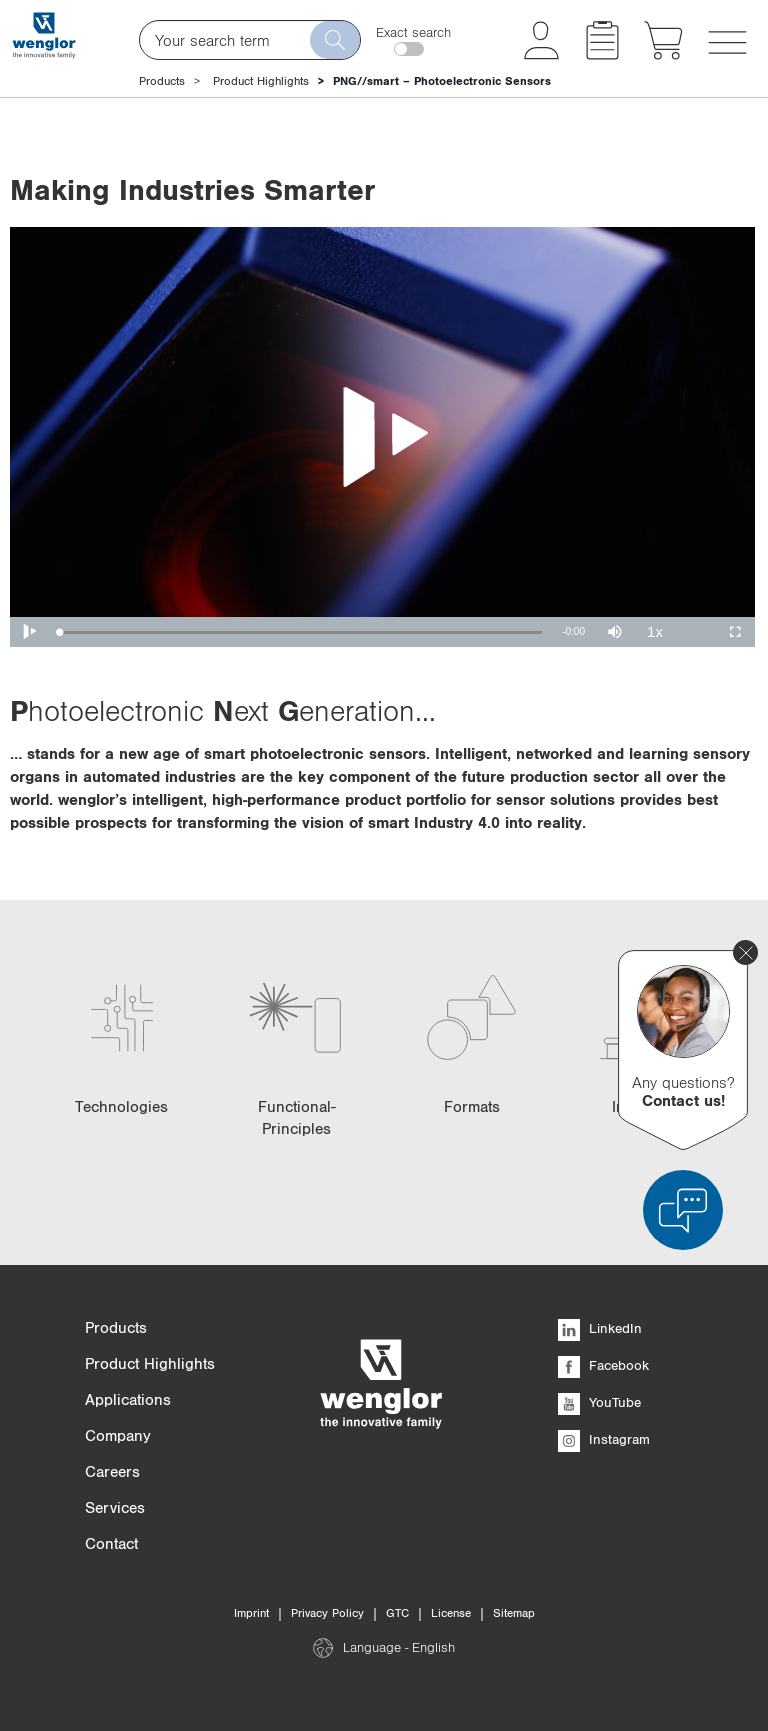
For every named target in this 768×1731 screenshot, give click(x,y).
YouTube (599, 1402)
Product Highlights (261, 81)
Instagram (604, 1439)
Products (162, 81)
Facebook (603, 1365)
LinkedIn (600, 1328)
